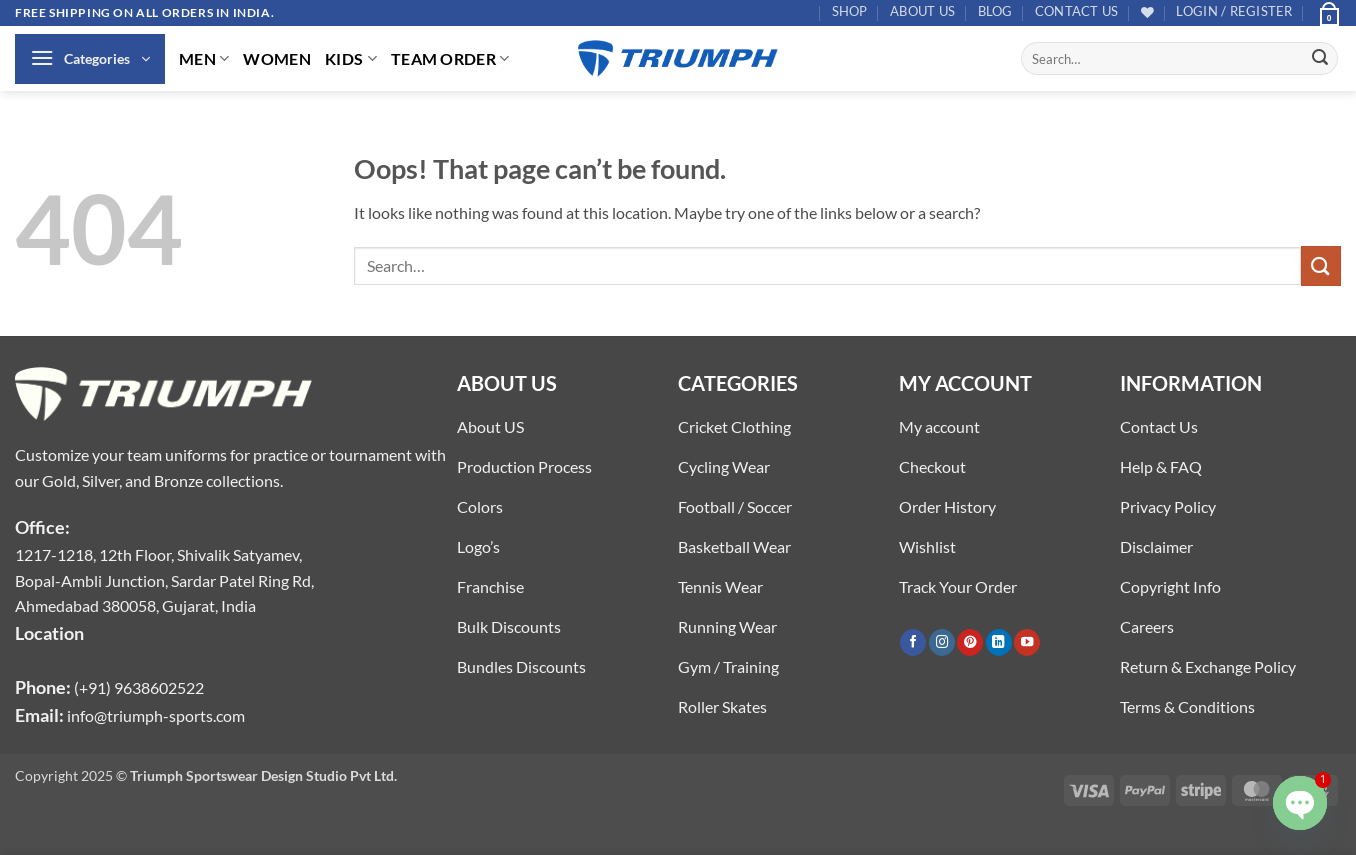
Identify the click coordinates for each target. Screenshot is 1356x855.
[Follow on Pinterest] (970, 642)
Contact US (1077, 11)
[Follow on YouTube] (1027, 642)
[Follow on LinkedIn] (999, 642)
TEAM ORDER (450, 58)
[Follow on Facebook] (913, 642)
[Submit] (1320, 59)
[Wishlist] (1147, 12)
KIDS (351, 58)
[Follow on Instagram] (942, 642)
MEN (204, 58)
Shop (850, 11)
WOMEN (277, 58)
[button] (1234, 11)
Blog (995, 11)
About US (922, 11)
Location (49, 633)
